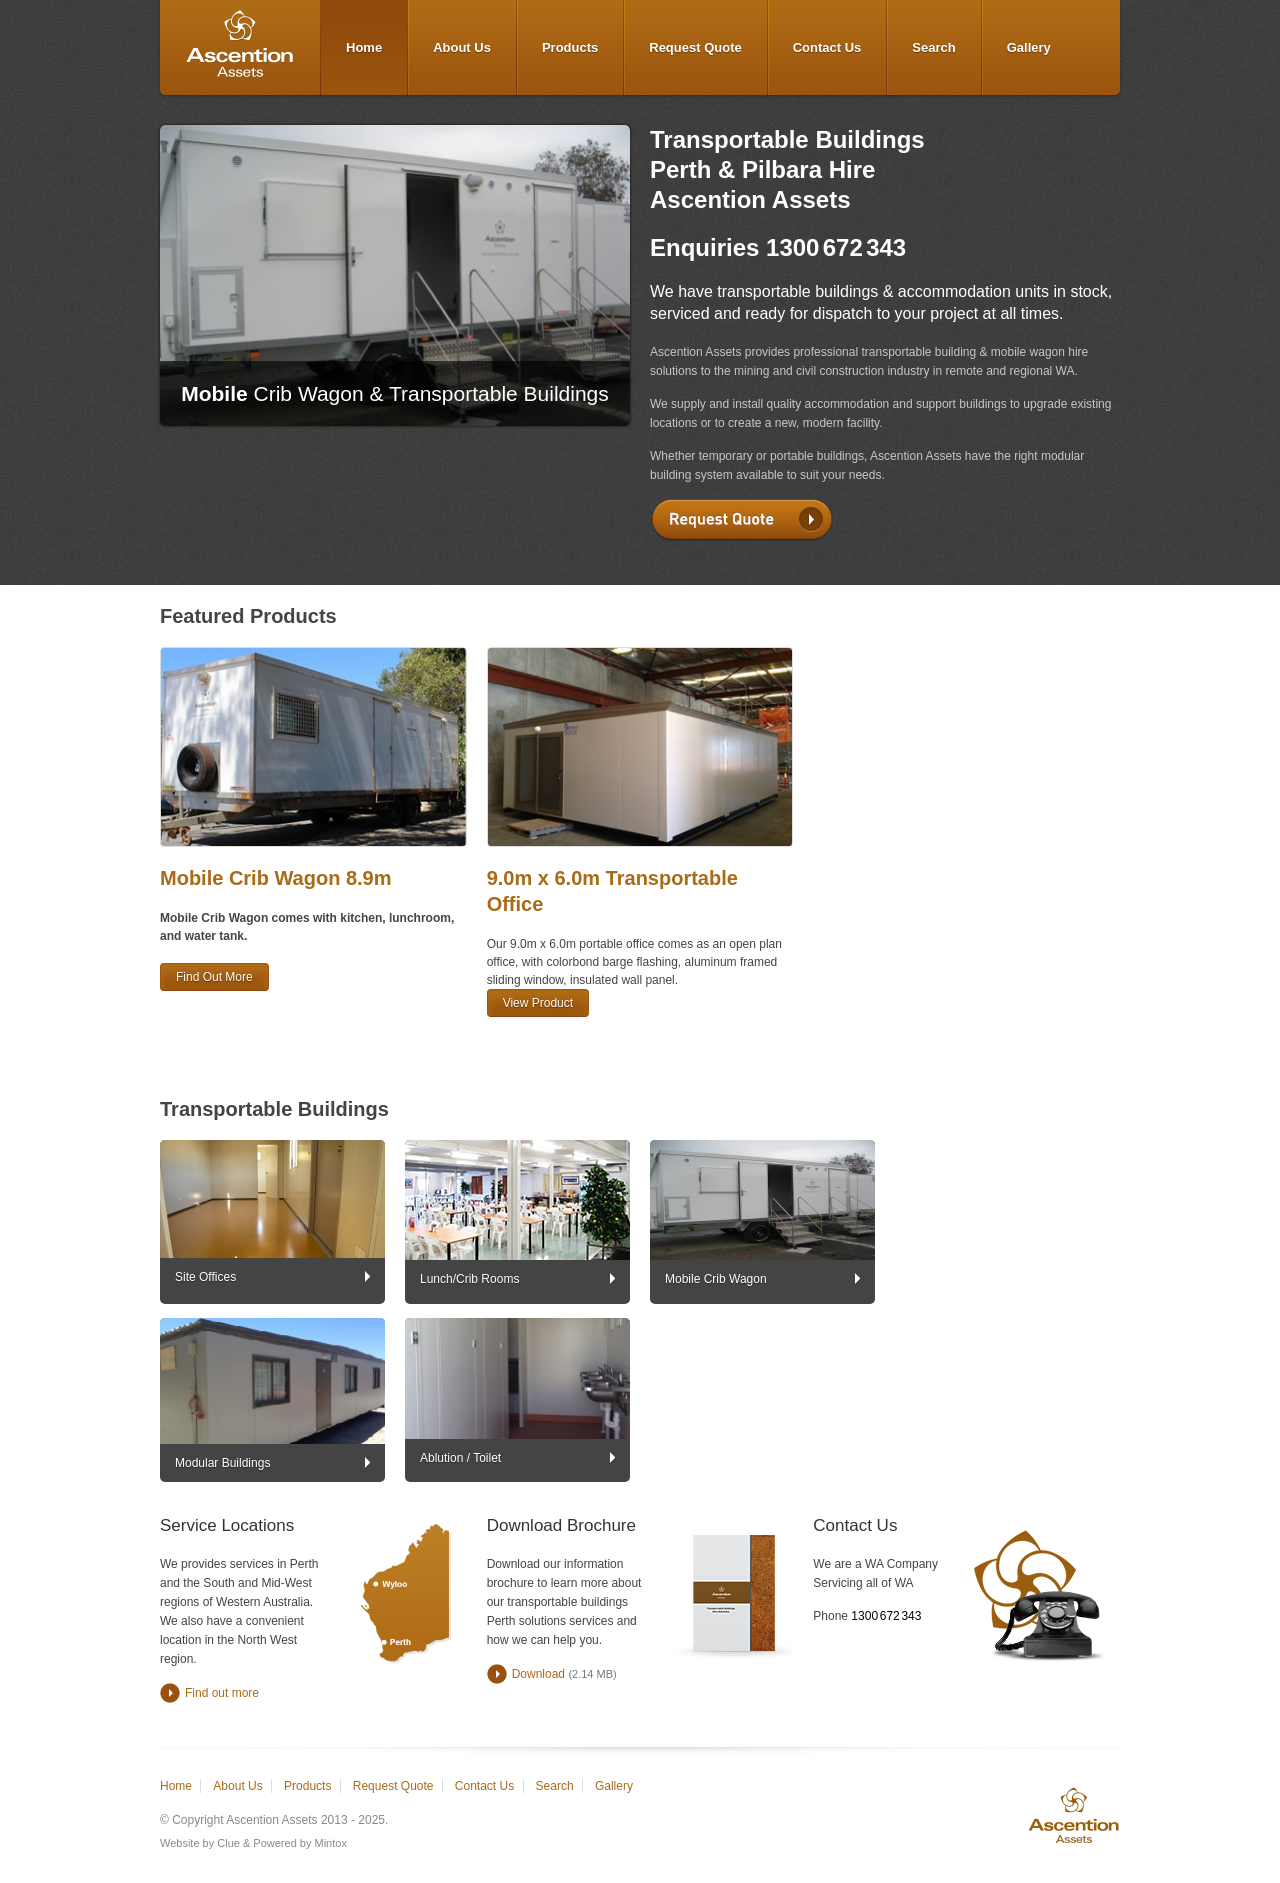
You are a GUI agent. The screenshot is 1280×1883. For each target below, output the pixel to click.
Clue (228, 1843)
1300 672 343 (836, 247)
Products (570, 47)
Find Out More (214, 977)
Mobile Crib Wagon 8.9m (276, 878)
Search (933, 47)
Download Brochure (561, 1525)
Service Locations (227, 1525)
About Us (462, 47)
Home (364, 47)
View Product (538, 1003)
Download (538, 1674)
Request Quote (695, 47)
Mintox (331, 1843)
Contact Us (827, 47)
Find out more (222, 1693)
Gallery (1029, 47)
